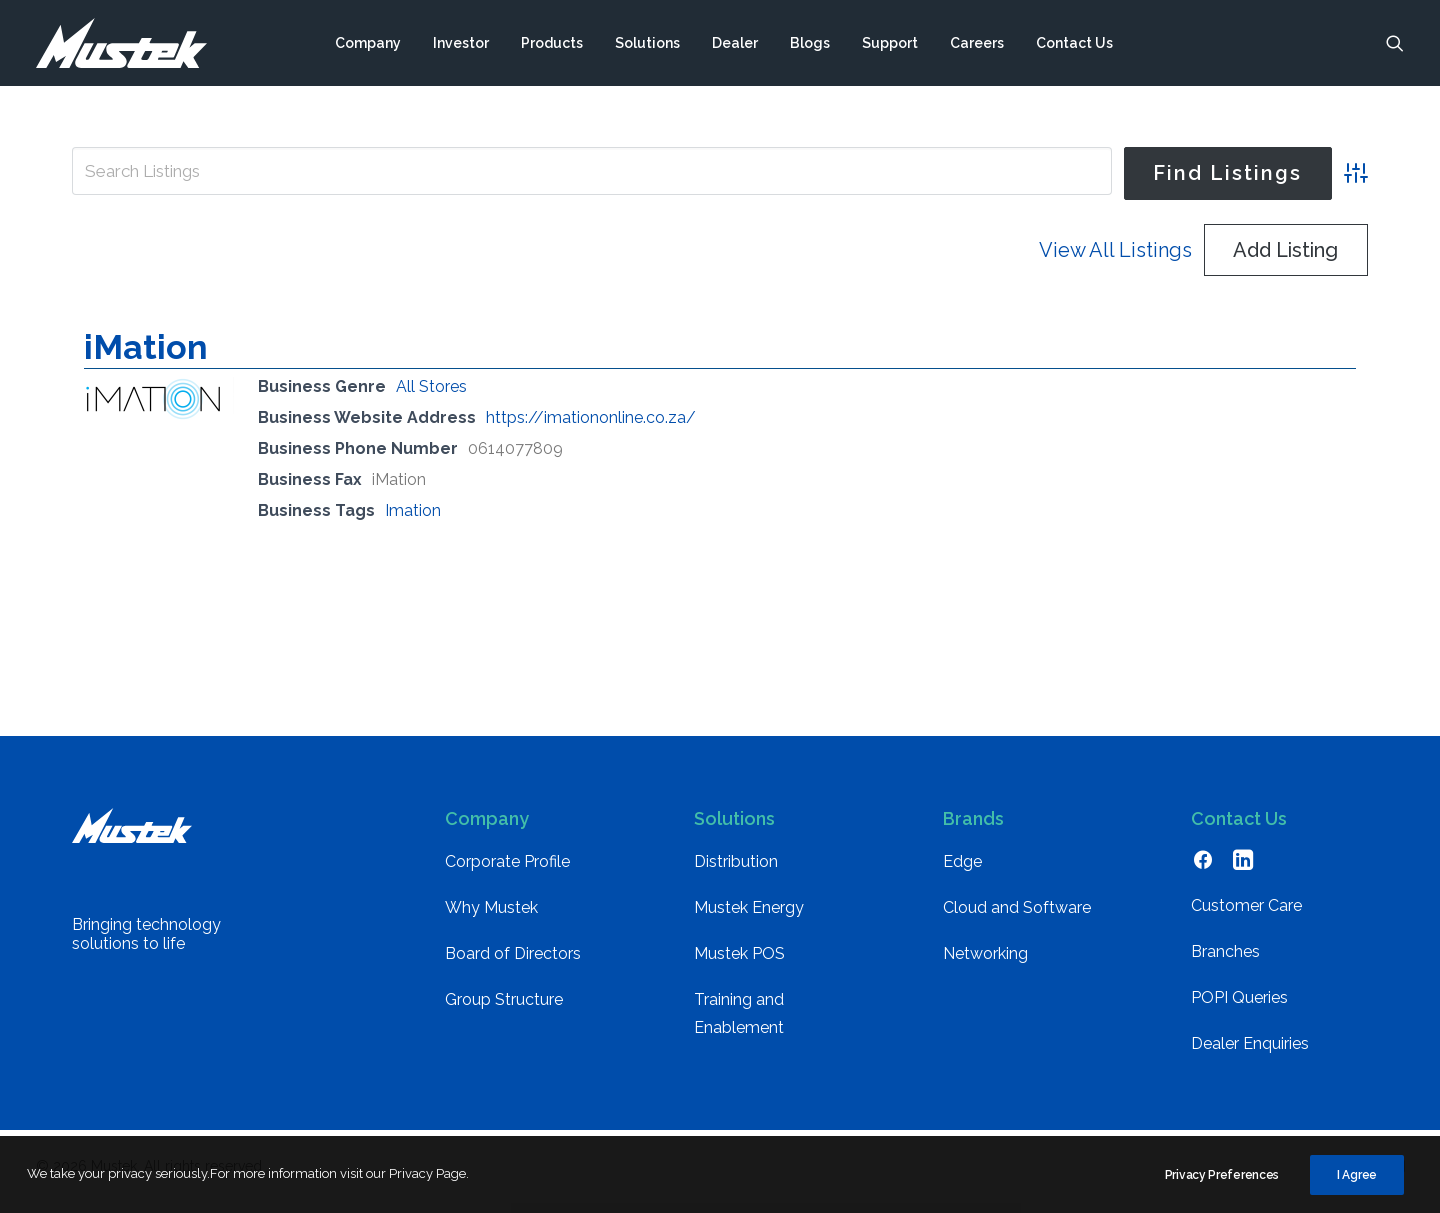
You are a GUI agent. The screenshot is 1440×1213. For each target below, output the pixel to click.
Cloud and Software (1017, 917)
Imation (413, 520)
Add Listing (1285, 260)
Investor (461, 43)
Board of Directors (513, 963)
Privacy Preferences (1222, 1182)
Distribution (736, 871)
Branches (1225, 961)
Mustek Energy (749, 917)
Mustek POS (739, 963)
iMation (146, 357)
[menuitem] (368, 43)
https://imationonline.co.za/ (591, 427)
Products (552, 43)
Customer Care (1246, 915)
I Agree (1357, 1182)
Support (890, 43)
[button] (1395, 43)
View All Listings (1115, 260)
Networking (985, 963)
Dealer (735, 43)
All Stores (431, 396)
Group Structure (504, 1009)
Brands (973, 828)
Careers (977, 43)
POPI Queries (1239, 1007)
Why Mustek (491, 917)
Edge (962, 871)
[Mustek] (121, 43)
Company (368, 43)
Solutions (647, 43)
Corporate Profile (507, 871)
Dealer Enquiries (1250, 1053)
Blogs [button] (810, 43)
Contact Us (1074, 43)
